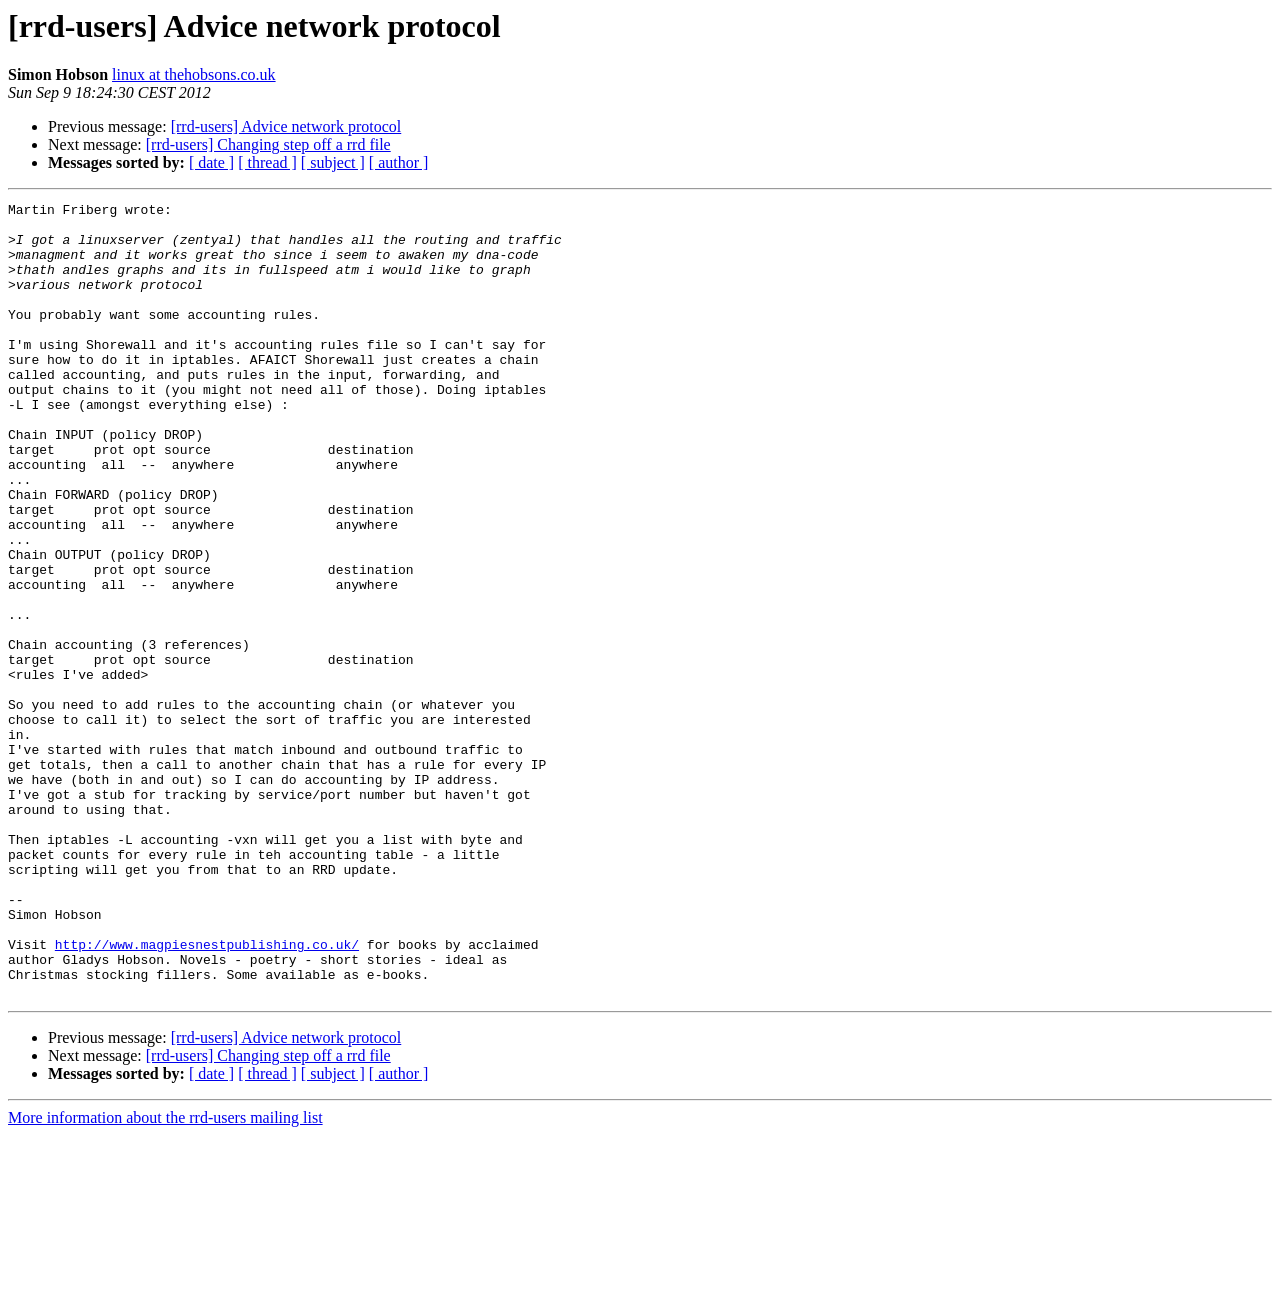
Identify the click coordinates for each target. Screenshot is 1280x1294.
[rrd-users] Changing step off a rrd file (268, 144)
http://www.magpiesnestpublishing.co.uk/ (207, 1094)
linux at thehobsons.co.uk (194, 74)
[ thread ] (267, 162)
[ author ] (399, 162)
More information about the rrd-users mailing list (165, 1276)
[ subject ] (333, 162)
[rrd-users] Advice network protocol (286, 126)
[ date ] (211, 162)
